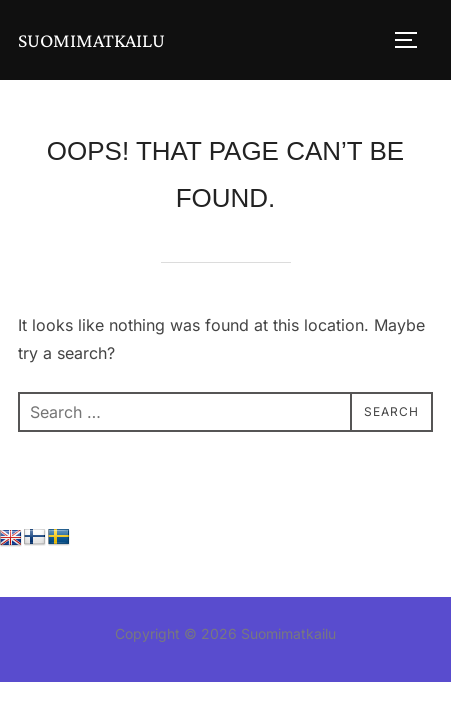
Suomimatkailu (91, 40)
